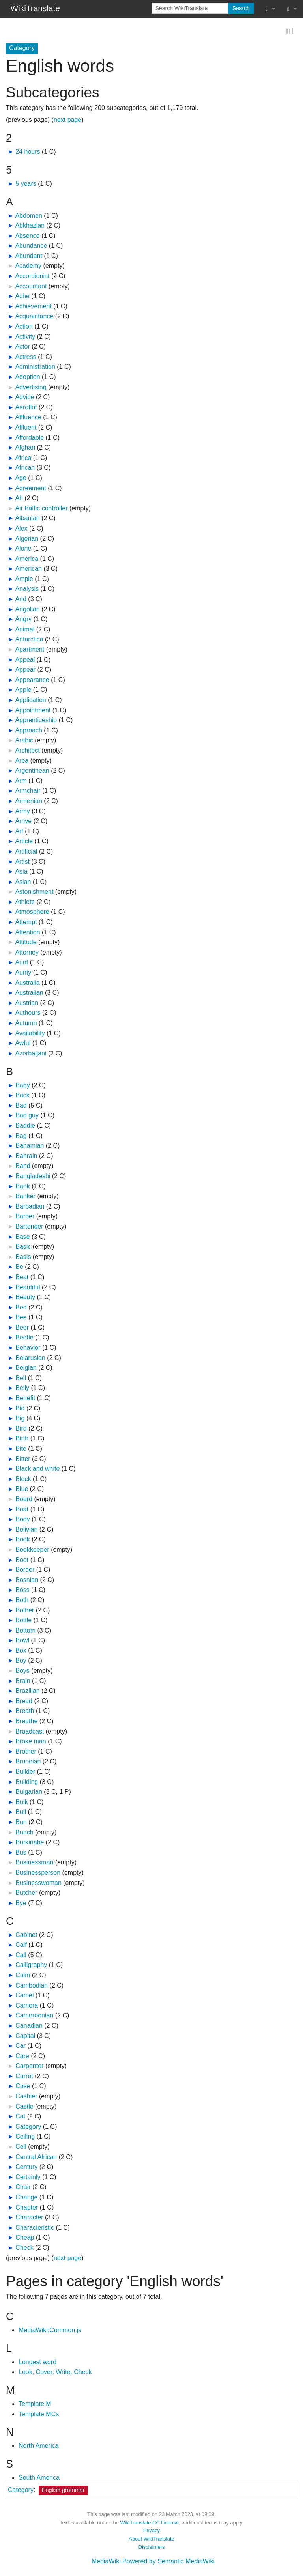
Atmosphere (32, 912)
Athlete (25, 902)
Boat (21, 1509)
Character (29, 2218)
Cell (20, 2147)
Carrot (24, 2076)
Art (19, 831)
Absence (27, 236)
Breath (24, 1711)
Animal (24, 629)
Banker (25, 1197)
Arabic (24, 741)
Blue (21, 1489)
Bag (20, 1136)
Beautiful (27, 1287)
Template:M (35, 2404)
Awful (22, 1043)
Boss (22, 1590)
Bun (20, 1822)
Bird (20, 1428)
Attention (27, 932)
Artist (22, 862)
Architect (27, 751)
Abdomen (28, 216)
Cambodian (31, 1985)
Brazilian (27, 1691)
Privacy (151, 2531)
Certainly (27, 2177)
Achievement (33, 306)
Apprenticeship (36, 720)
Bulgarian (28, 1792)
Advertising (30, 387)
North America (38, 2446)
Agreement (30, 488)
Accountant (31, 286)
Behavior (27, 1348)
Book (22, 1540)
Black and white (37, 1469)
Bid (19, 1408)
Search (241, 8)
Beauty (25, 1298)
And (20, 599)
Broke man (30, 1742)
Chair (22, 2187)
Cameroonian (34, 2016)
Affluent (25, 428)
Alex (21, 529)
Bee (20, 1318)
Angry (23, 619)
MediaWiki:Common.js (50, 2330)
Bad (20, 1105)
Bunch (24, 1832)
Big (19, 1419)
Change (26, 2198)
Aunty (23, 973)
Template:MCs (39, 2414)
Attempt (26, 922)
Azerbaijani (30, 1053)
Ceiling (25, 2137)
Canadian (29, 2026)
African (25, 468)
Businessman (34, 1863)
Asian (23, 882)
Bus (20, 1852)
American (28, 569)
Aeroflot (26, 407)
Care (22, 2056)
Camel (24, 1996)
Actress (25, 357)
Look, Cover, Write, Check (55, 2372)
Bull (20, 1812)
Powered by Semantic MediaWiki (168, 2562)
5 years (25, 184)
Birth (21, 1439)
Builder (25, 1772)
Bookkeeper (32, 1550)
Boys (22, 1671)
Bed (20, 1307)
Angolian (27, 609)
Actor (22, 347)
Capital (25, 2036)
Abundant (28, 256)
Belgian (25, 1368)
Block (23, 1479)
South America (39, 2478)
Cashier (26, 2097)
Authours (27, 1013)
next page (67, 120)
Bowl (22, 1641)
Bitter (22, 1459)
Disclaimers (151, 2547)
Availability (30, 1033)
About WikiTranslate (151, 2539)
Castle (24, 2106)
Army (22, 811)
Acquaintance (34, 317)
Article (23, 842)
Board (23, 1499)
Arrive (23, 821)
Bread (23, 1701)
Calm (22, 1976)
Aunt (21, 963)
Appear (25, 670)
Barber (24, 1217)
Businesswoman (38, 1883)
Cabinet (26, 1935)
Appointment (32, 710)
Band (22, 1166)
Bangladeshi (32, 1176)
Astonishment (34, 892)
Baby (22, 1085)
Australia (27, 983)
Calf (20, 1945)
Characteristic (34, 2228)
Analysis (27, 589)
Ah (19, 498)
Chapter (26, 2207)
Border (24, 1570)
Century (26, 2167)
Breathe (26, 1722)
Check (24, 2248)
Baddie (25, 1126)
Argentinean (32, 771)
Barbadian (29, 1206)
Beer (22, 1327)
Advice (24, 397)
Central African (36, 2157)
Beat (21, 1277)
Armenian (28, 801)
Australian (29, 993)
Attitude (25, 943)
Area (21, 761)
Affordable (29, 438)
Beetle (24, 1338)
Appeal (25, 660)
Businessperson (37, 1873)
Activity (25, 337)
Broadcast (29, 1731)
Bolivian (26, 1529)
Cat (20, 2117)
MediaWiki (106, 2562)
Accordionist (32, 276)
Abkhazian (30, 226)
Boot (21, 1560)
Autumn (26, 1023)
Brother (25, 1751)
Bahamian (29, 1146)
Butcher (26, 1893)
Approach (28, 730)
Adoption (27, 377)
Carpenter (29, 2066)
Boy (20, 1661)
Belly (22, 1388)
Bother (24, 1610)
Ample (24, 579)
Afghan (25, 448)
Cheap (24, 2238)
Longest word (37, 2362)
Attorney (27, 952)
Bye (20, 1903)
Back (22, 1096)
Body (22, 1520)
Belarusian (30, 1358)
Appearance (32, 680)
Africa (23, 458)
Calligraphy (31, 1965)
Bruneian (28, 1762)
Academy (28, 266)
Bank (22, 1186)
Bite (20, 1449)
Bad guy (27, 1116)
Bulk (21, 1802)
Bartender (29, 1227)
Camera (26, 2006)
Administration (35, 367)
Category (28, 2127)
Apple (23, 690)
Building (26, 1782)
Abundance (31, 246)
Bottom (25, 1630)
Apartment (29, 650)
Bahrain (26, 1156)
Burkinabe (29, 1843)
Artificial (26, 852)
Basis (23, 1257)
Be (19, 1267)
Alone (23, 549)
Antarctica (29, 640)
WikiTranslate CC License (149, 2523)
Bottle (23, 1621)
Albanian (27, 519)
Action (23, 327)
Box (20, 1651)
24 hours (27, 152)
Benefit (25, 1398)
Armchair (27, 791)
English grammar (63, 2491)
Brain (22, 1681)
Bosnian (26, 1580)
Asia (21, 872)
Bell (20, 1378)
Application (30, 700)
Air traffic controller (41, 508)
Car (20, 2046)
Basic (23, 1247)
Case (22, 2086)
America (26, 559)
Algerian (26, 539)
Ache (22, 296)
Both (21, 1600)
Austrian (26, 1003)
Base (22, 1237)
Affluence (28, 418)
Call (20, 1955)
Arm (20, 781)
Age (20, 478)
